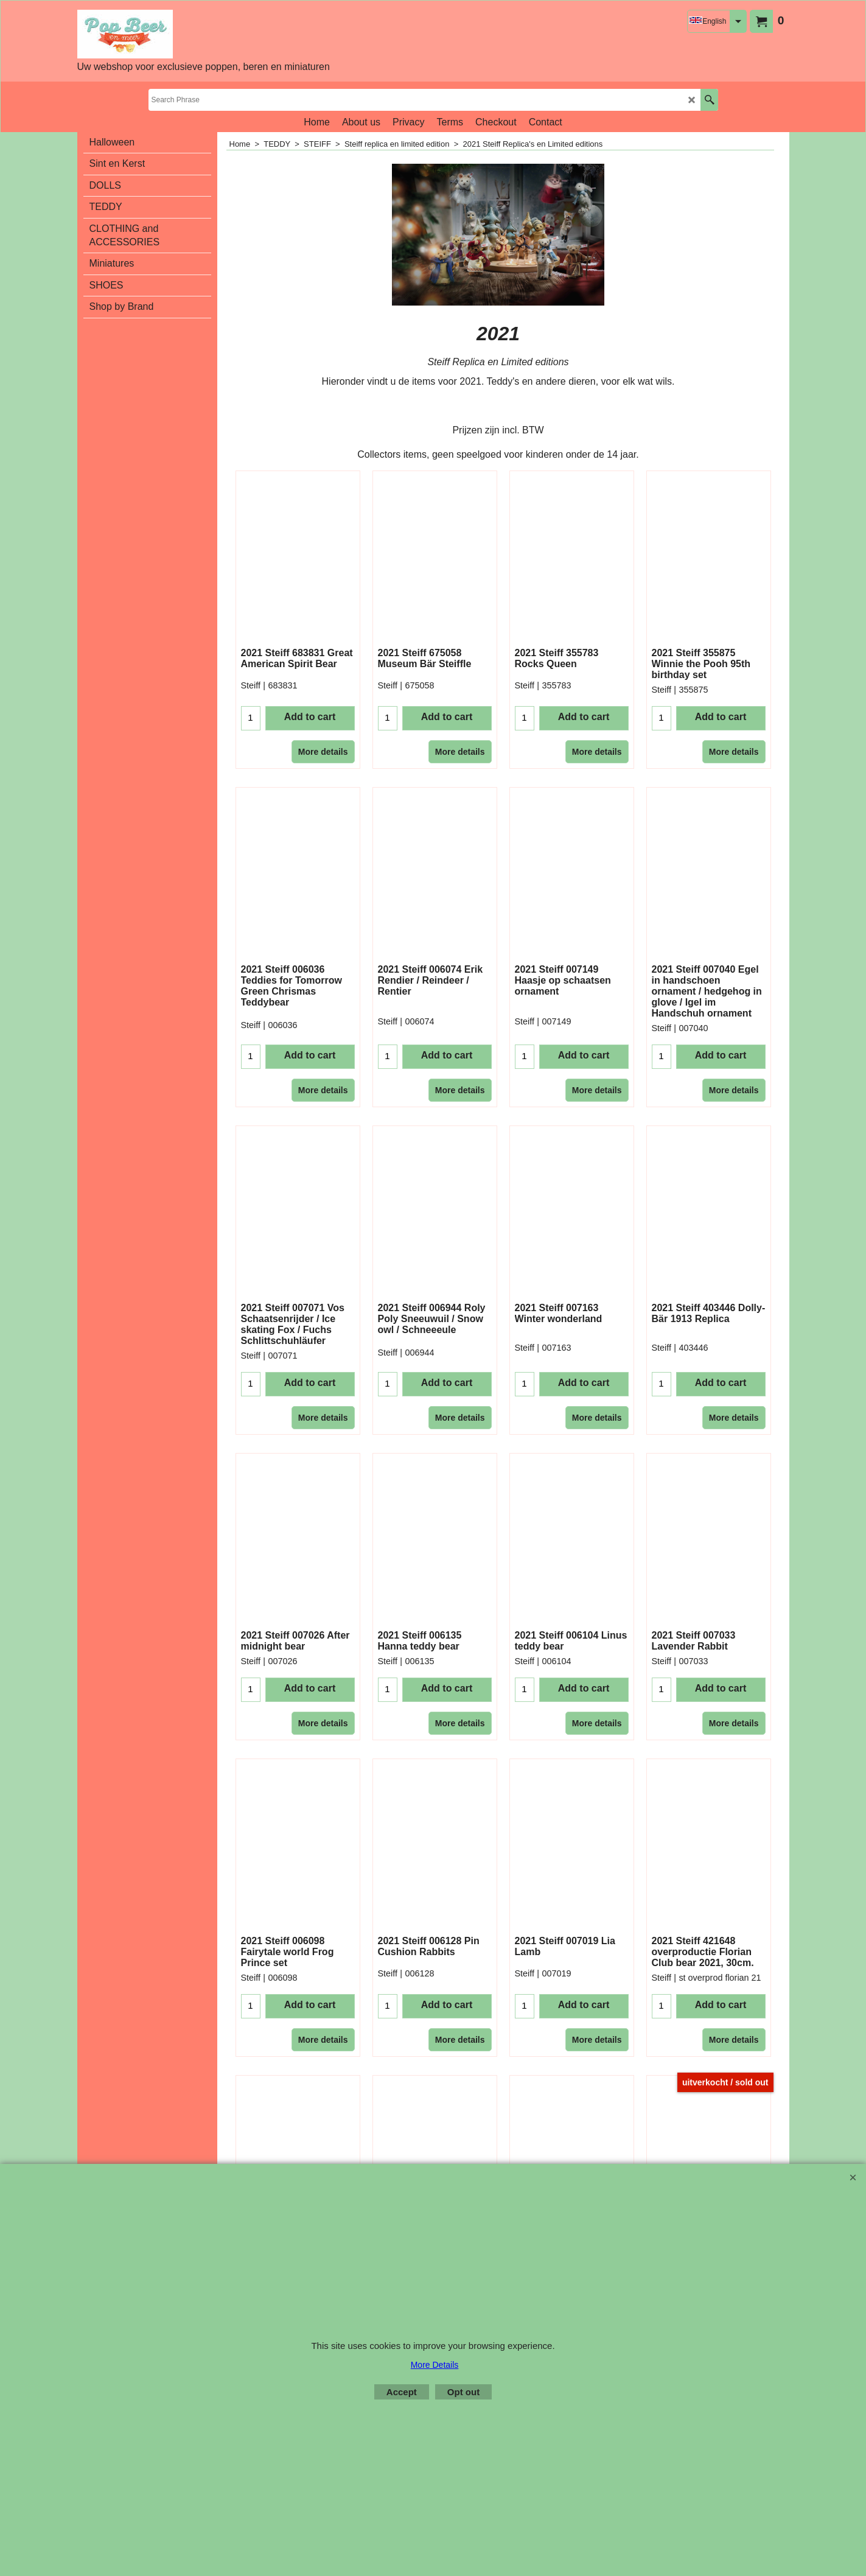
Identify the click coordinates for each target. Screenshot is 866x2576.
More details (323, 752)
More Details (435, 2365)
